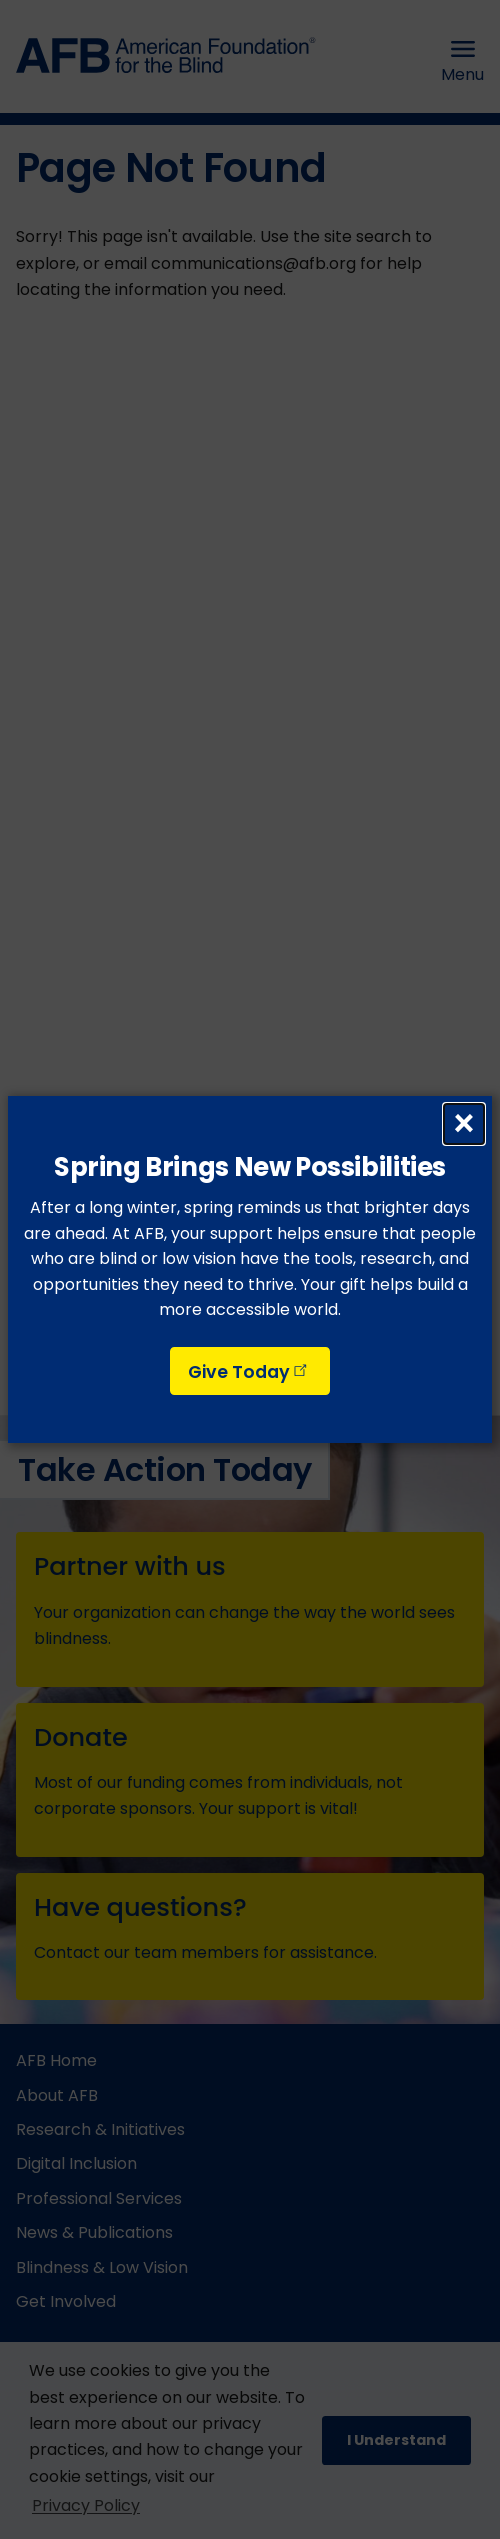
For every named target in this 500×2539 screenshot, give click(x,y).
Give (249, 1372)
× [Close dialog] (464, 1124)
